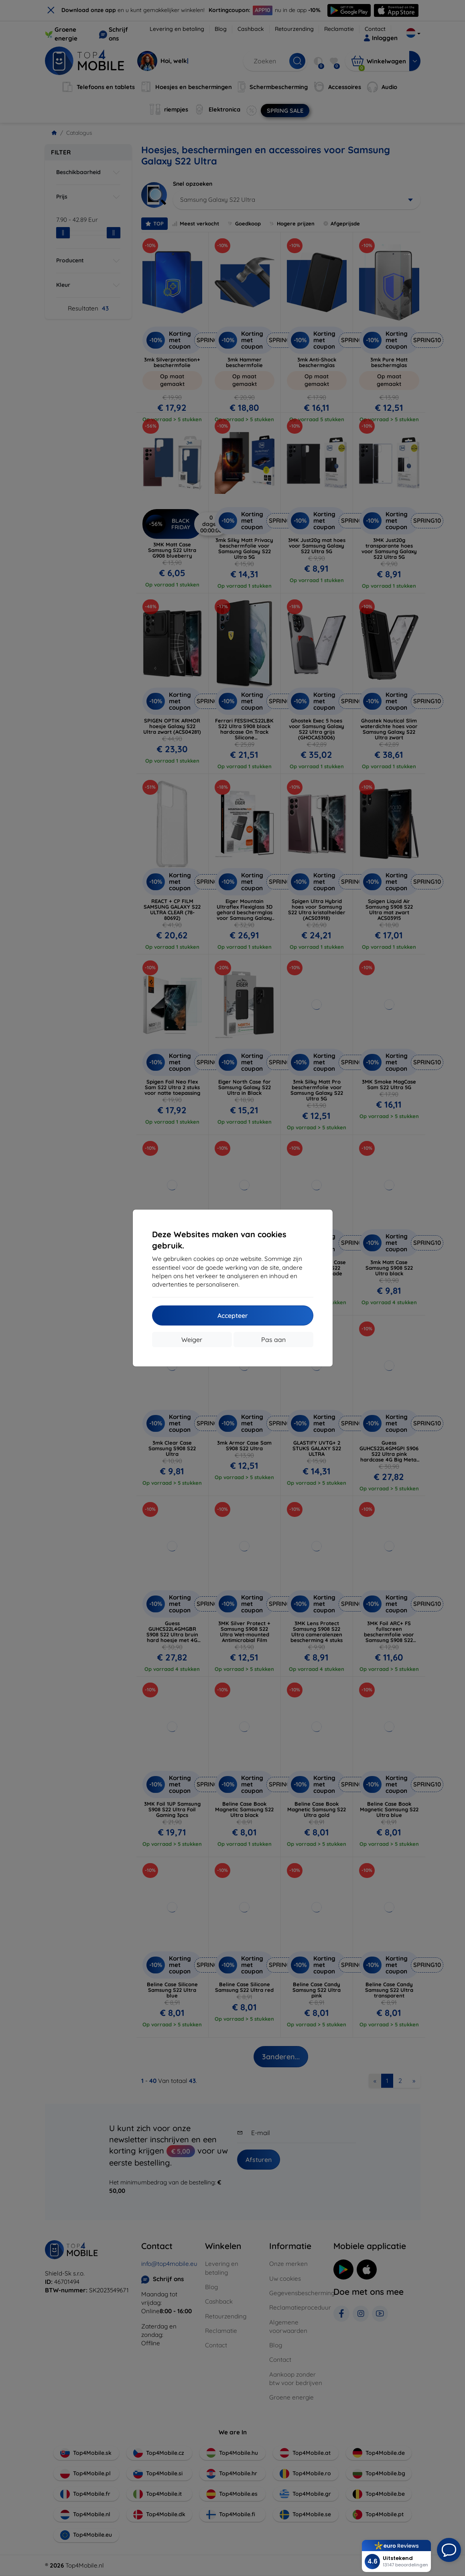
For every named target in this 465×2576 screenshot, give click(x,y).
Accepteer (232, 1315)
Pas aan (273, 1340)
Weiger (191, 1340)
